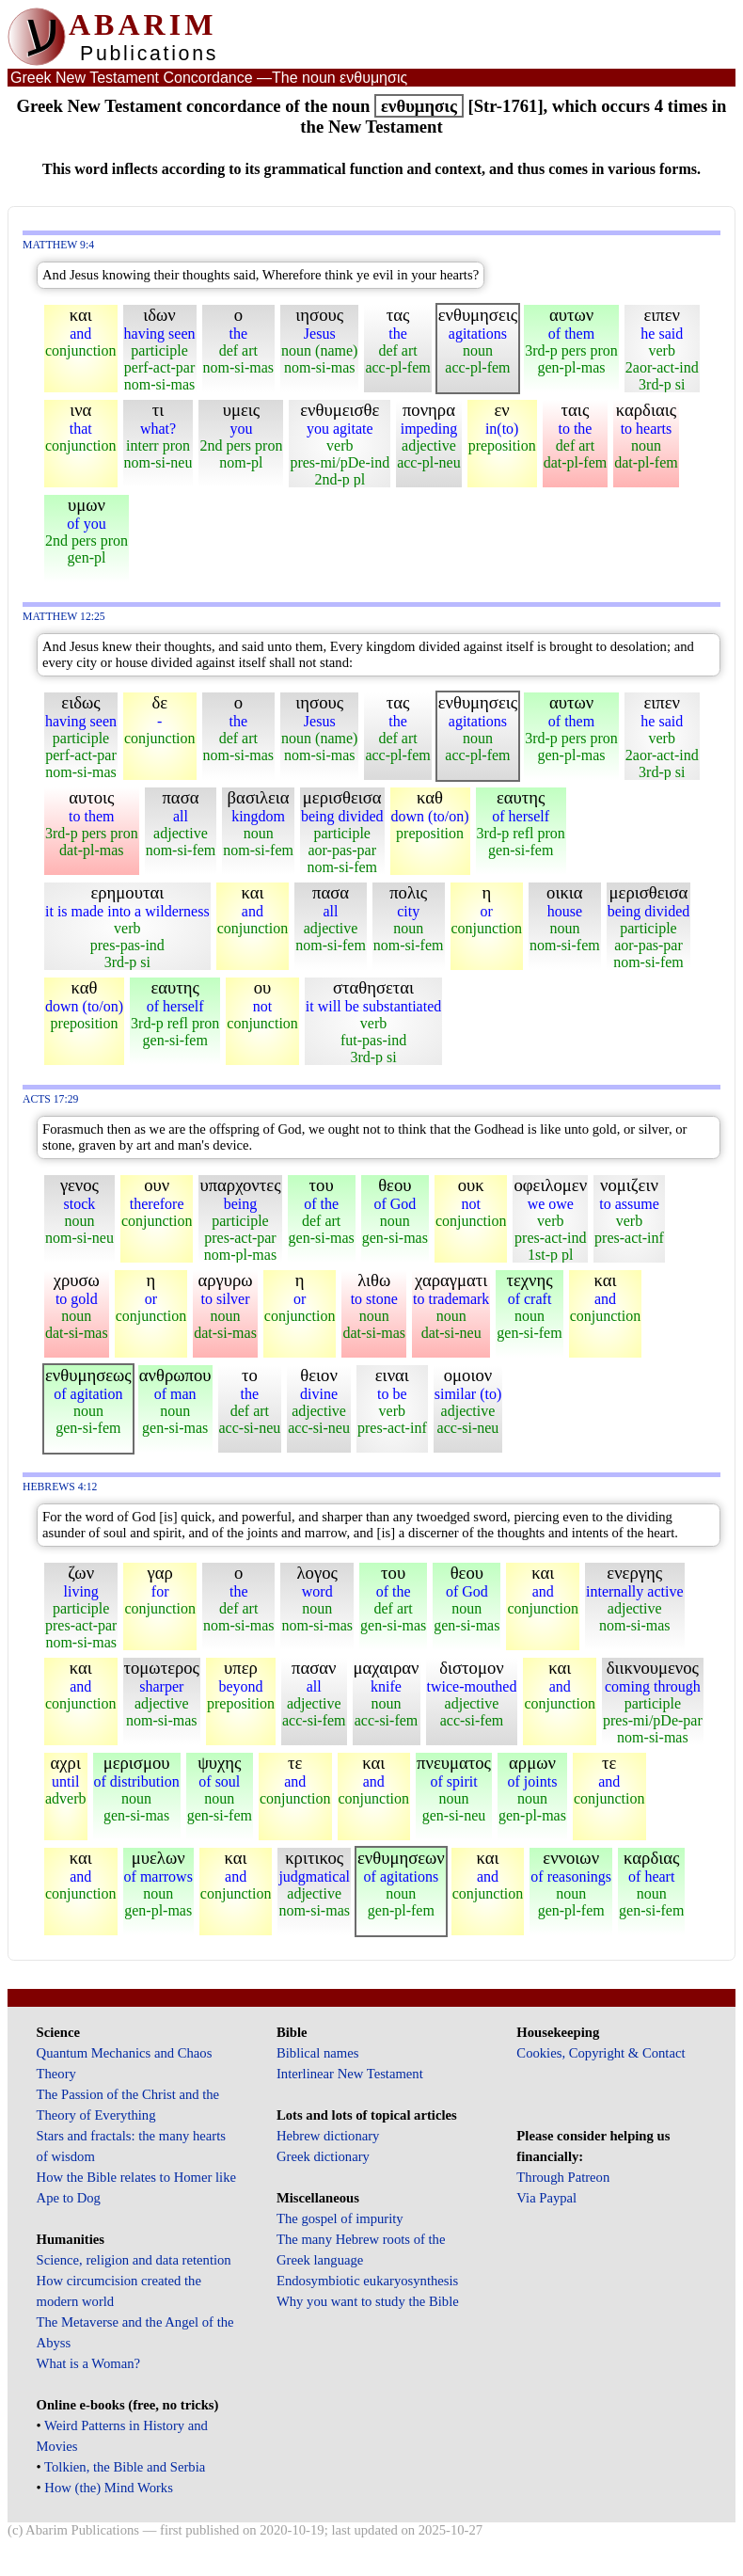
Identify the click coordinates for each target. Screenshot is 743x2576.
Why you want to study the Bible (368, 2301)
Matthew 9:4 (58, 245)
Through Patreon (562, 2177)
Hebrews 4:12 (60, 1487)
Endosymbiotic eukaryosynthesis (367, 2280)
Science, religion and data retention (134, 2259)
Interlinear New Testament (350, 2073)
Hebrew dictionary (328, 2135)
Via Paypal (546, 2197)
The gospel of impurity (340, 2218)
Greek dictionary (323, 2156)
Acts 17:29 (50, 1099)
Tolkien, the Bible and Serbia (124, 2466)
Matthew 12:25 (64, 617)
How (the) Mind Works (108, 2487)
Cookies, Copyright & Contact (600, 2052)
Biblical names (318, 2052)
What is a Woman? (88, 2363)
